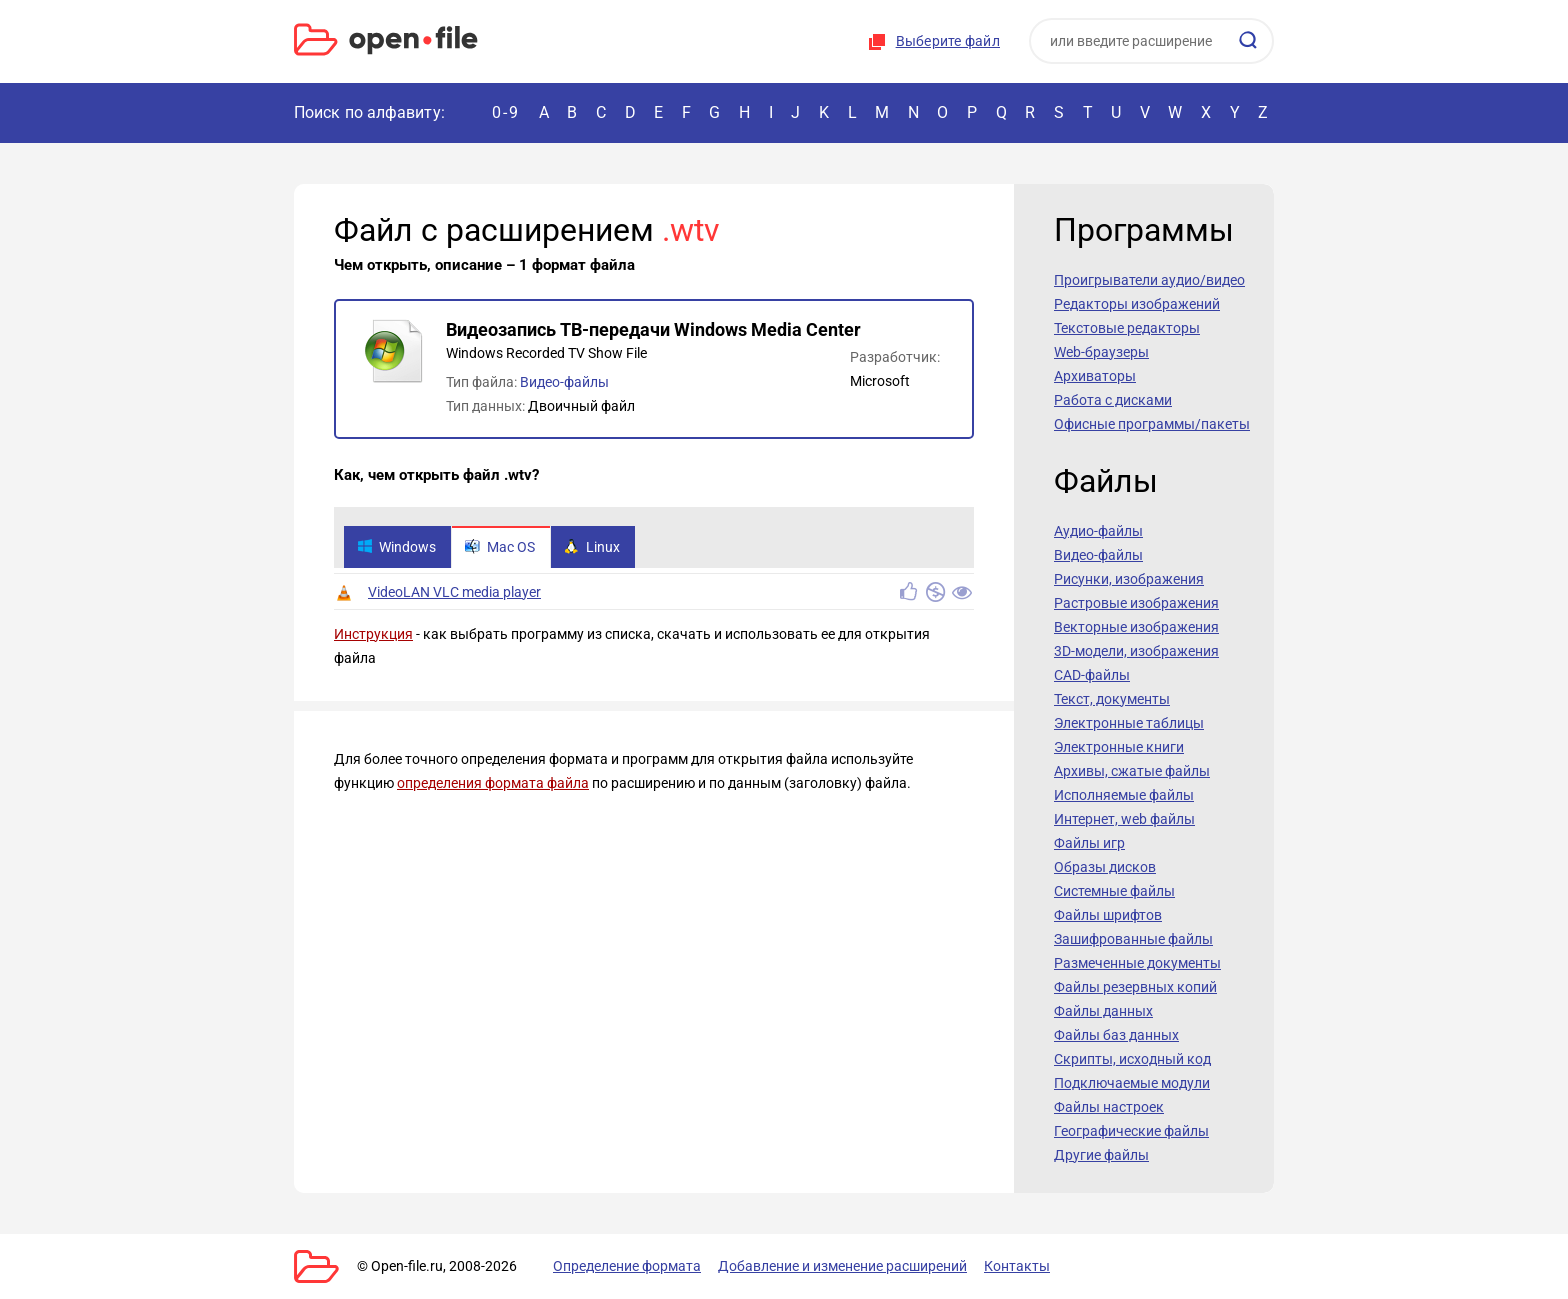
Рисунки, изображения (1129, 579)
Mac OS (500, 547)
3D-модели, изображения (1136, 651)
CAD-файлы (1092, 675)
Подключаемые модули (1132, 1083)
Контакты (1017, 1266)
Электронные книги (1119, 747)
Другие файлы (1101, 1155)
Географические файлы (1131, 1131)
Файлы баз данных (1116, 1035)
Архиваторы (1095, 376)
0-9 (506, 112)
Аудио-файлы (1098, 531)
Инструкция (373, 634)
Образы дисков (1105, 867)
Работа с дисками (1113, 400)
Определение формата (627, 1266)
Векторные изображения (1136, 627)
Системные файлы (1114, 891)
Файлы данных (1103, 1011)
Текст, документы (1112, 699)
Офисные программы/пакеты (1152, 424)
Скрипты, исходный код (1132, 1059)
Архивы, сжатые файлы (1132, 771)
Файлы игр (1089, 843)
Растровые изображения (1136, 603)
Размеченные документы (1137, 963)
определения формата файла (493, 783)
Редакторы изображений (1137, 304)
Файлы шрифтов (1108, 915)
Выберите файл (948, 41)
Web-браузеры (1101, 352)
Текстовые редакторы (1127, 328)
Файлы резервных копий (1135, 987)
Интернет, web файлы (1124, 819)
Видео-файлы (564, 382)
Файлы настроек (1109, 1107)
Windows (396, 547)
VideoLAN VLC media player (454, 592)
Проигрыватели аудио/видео (1149, 280)
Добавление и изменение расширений (842, 1266)
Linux (592, 547)
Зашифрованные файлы (1133, 939)
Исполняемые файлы (1124, 795)
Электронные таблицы (1129, 723)
